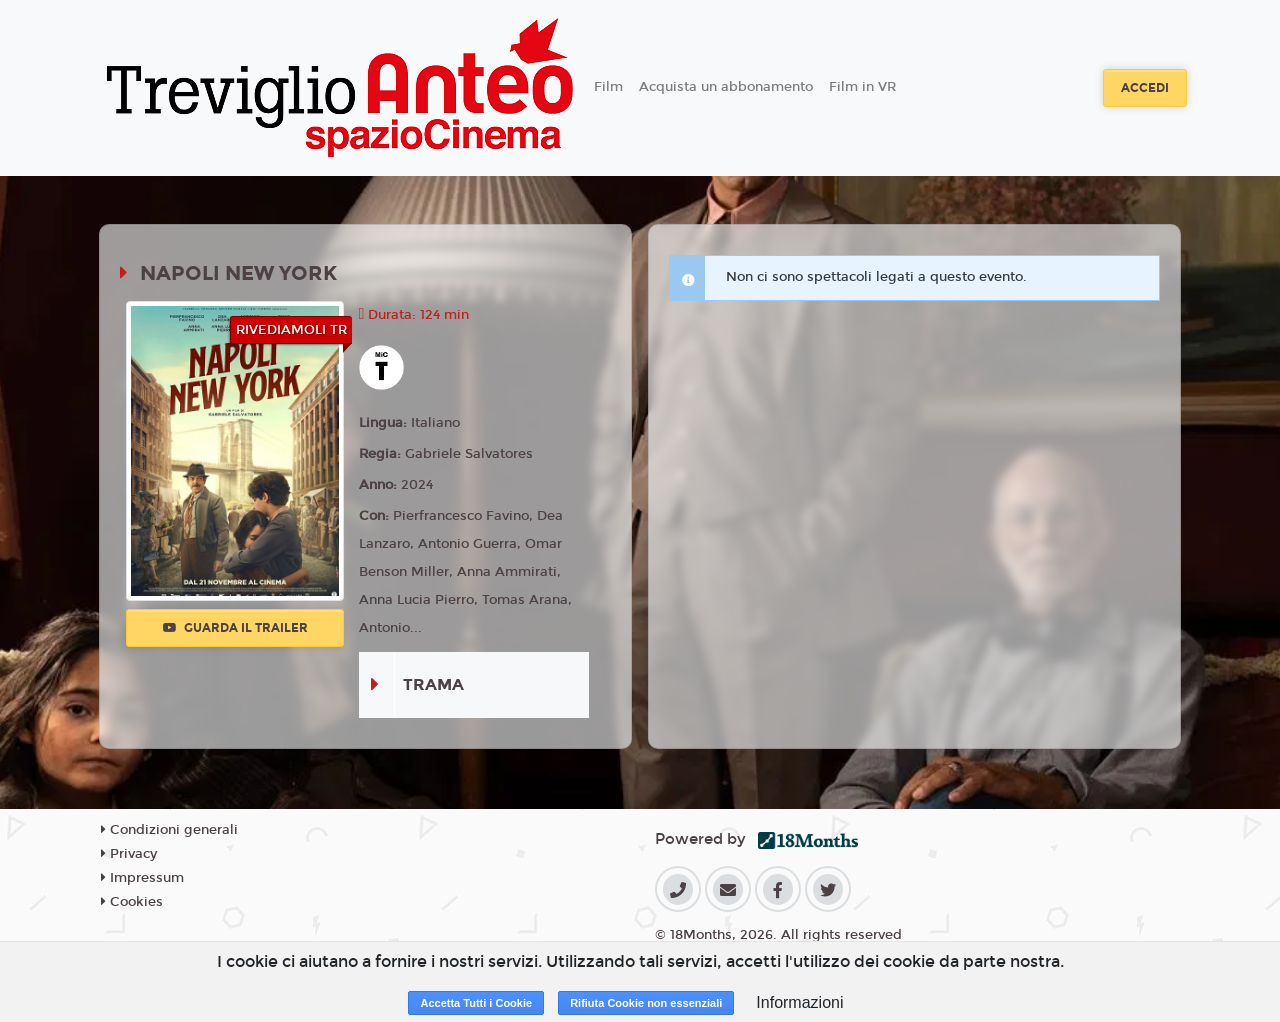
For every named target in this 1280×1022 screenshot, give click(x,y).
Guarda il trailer (235, 628)
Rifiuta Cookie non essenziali (646, 1003)
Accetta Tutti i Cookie (476, 1003)
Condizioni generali (169, 830)
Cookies (132, 902)
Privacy (129, 854)
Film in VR (862, 87)
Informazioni (799, 1002)
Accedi (1145, 88)
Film (608, 87)
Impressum (142, 878)
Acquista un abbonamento (726, 87)
